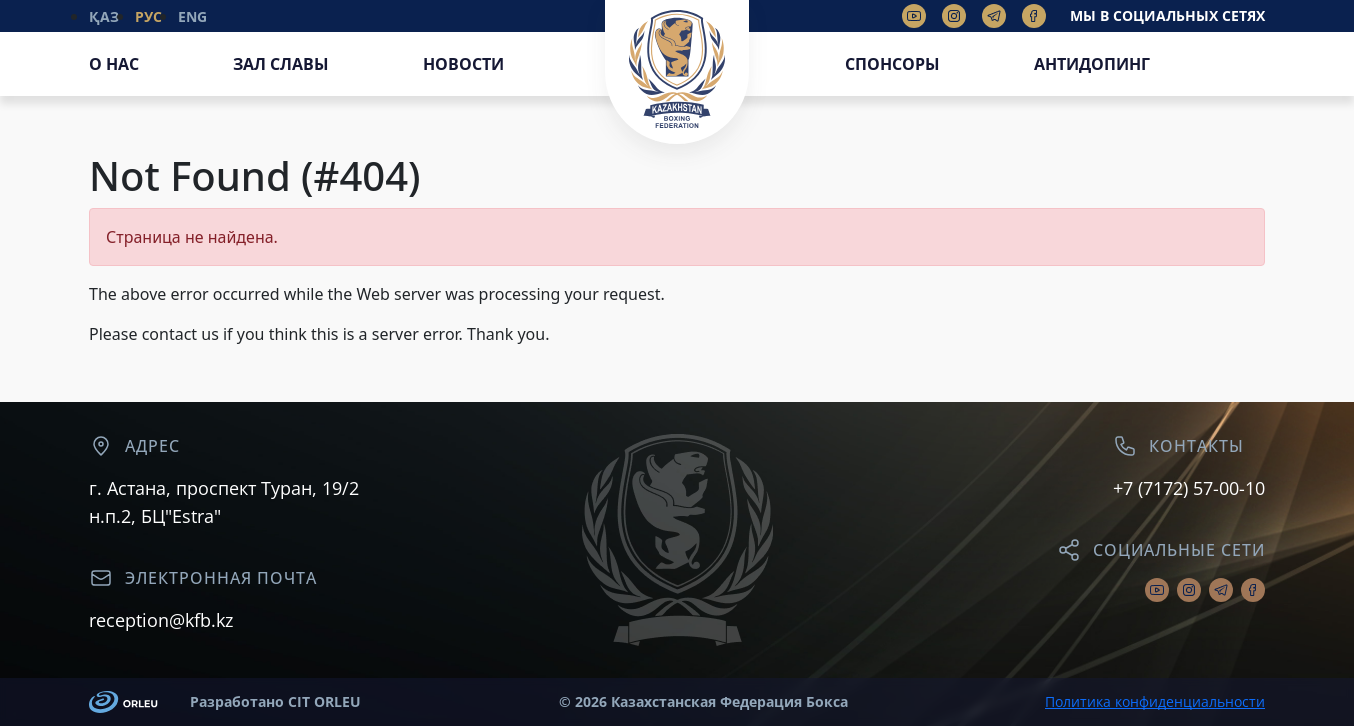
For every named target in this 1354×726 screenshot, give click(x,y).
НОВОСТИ (463, 64)
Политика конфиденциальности (1155, 702)
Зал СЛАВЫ (281, 64)
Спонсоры (892, 64)
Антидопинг (1092, 64)
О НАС (114, 64)
